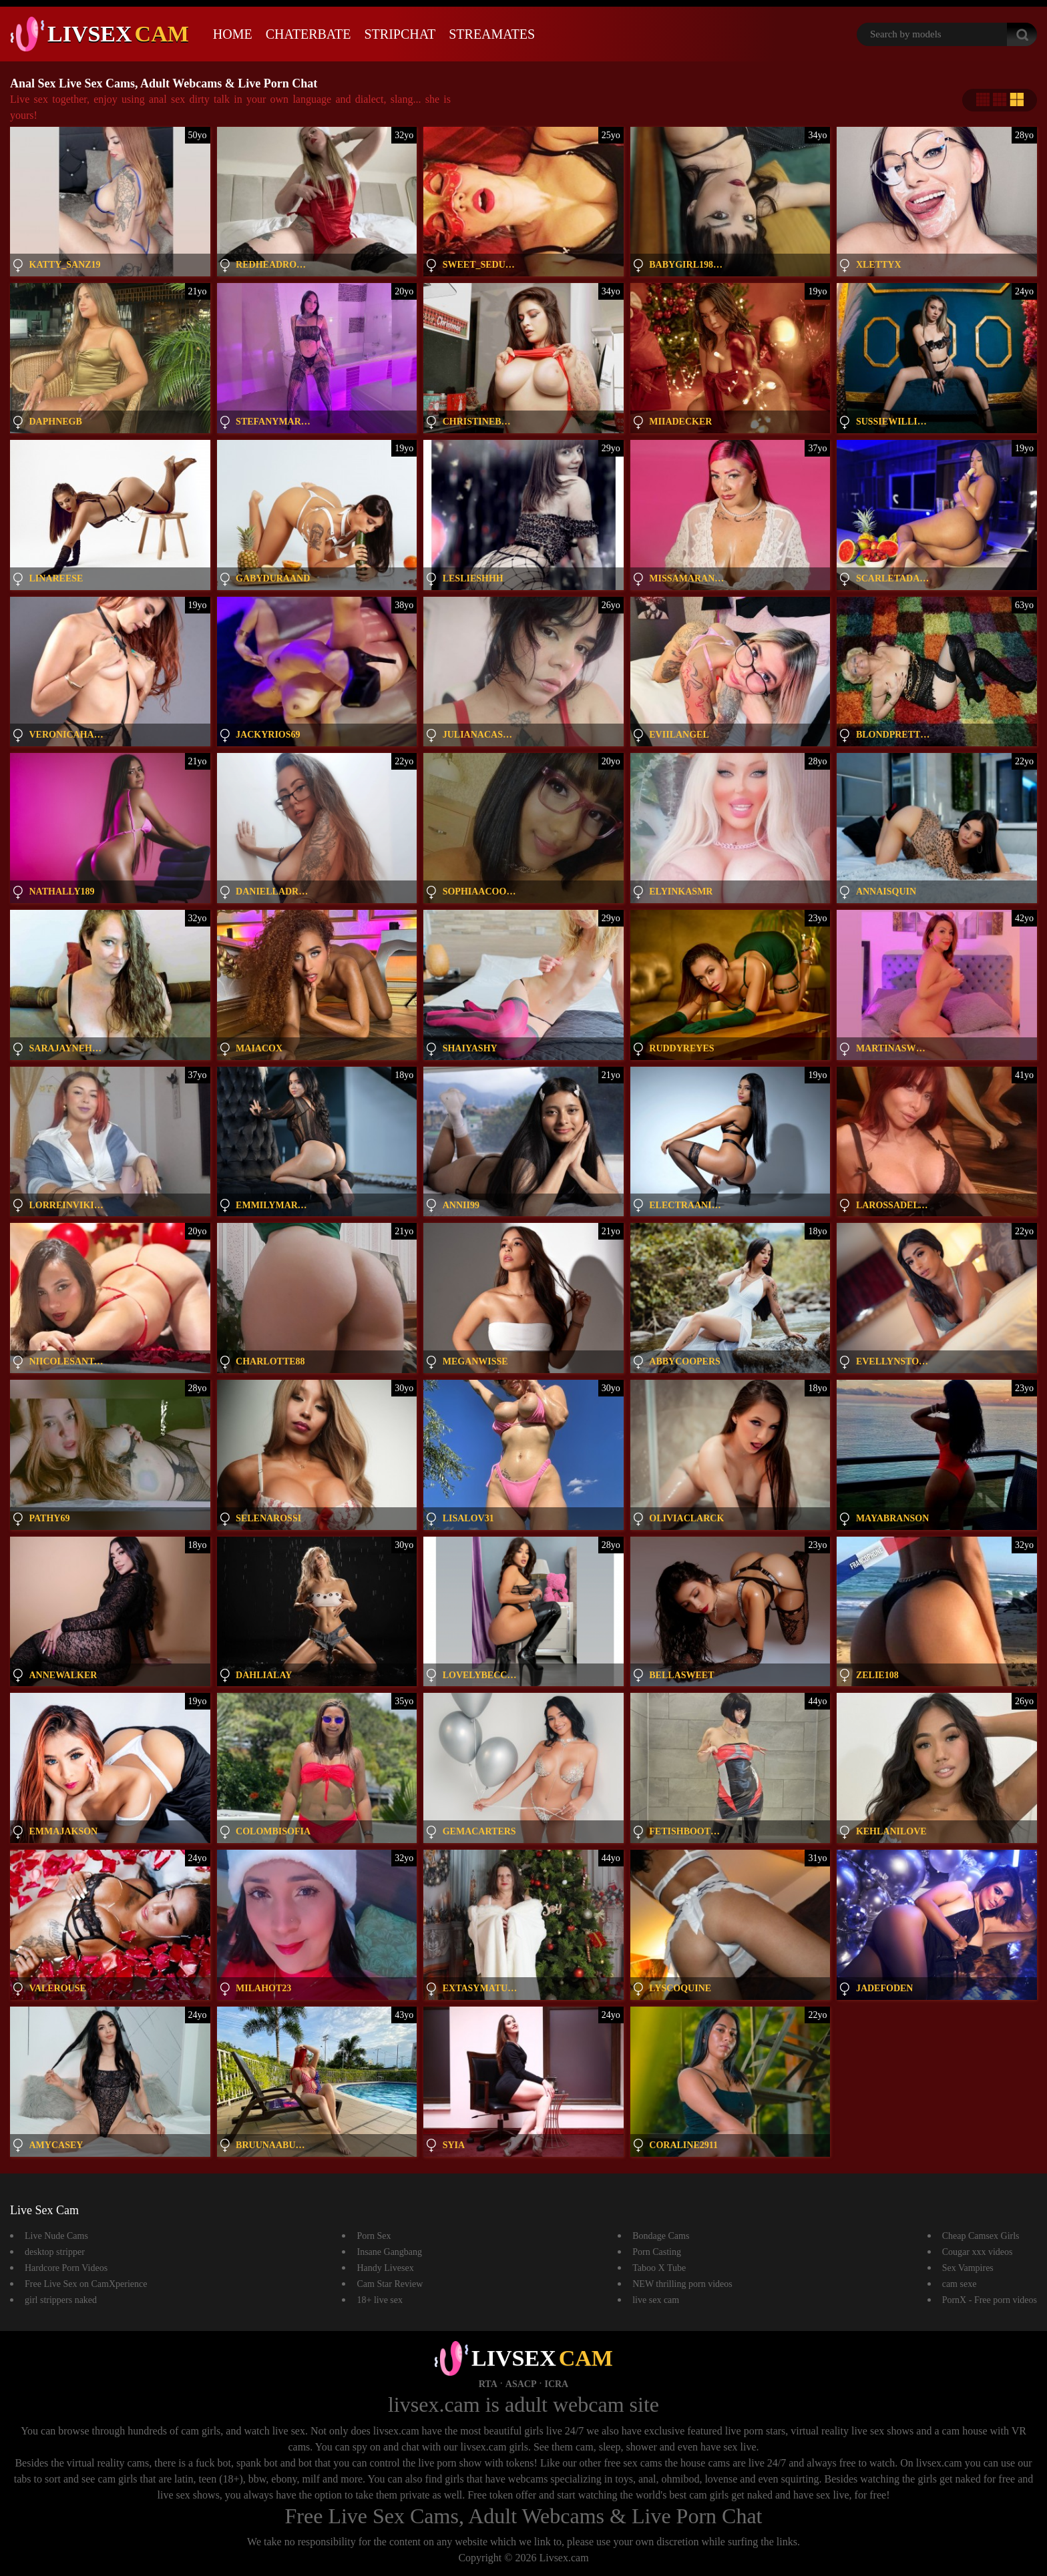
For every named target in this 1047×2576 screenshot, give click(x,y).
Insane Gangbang (389, 2252)
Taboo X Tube (659, 2268)
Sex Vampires (968, 2268)
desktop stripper (55, 2252)
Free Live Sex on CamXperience (86, 2284)
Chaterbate (308, 34)
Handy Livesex (385, 2268)
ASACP (521, 2384)
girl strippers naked (61, 2300)
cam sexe (959, 2284)
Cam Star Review (390, 2284)
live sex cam (655, 2300)
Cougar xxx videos (977, 2252)
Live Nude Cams (56, 2236)
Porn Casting (656, 2252)
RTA (488, 2384)
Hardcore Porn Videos (66, 2268)
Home (232, 34)
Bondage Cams (660, 2236)
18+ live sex (380, 2300)
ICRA (556, 2384)
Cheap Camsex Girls (981, 2236)
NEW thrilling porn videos (682, 2284)
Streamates (492, 34)
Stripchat (400, 34)
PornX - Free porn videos (989, 2300)
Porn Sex (374, 2236)
